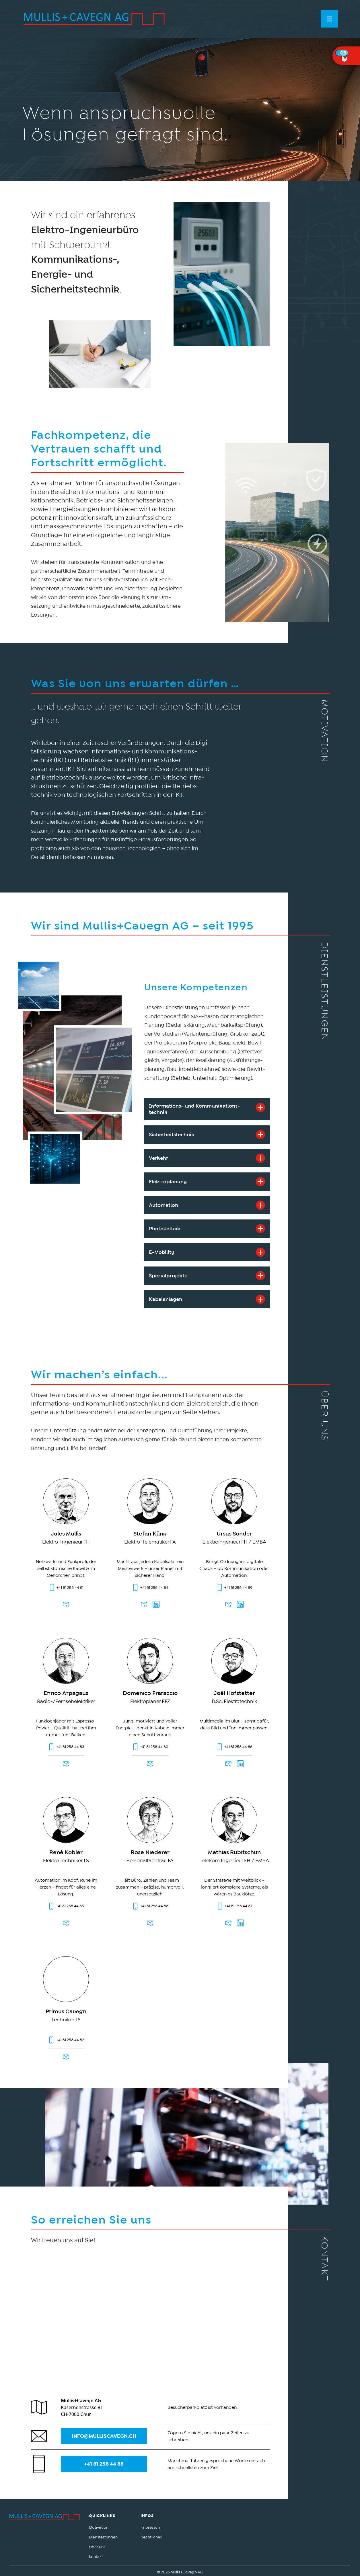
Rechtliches (151, 2537)
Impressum (151, 2527)
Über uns (97, 2546)
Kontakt (96, 2556)
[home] (94, 19)
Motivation (98, 2527)
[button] (329, 19)
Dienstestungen (103, 2537)
